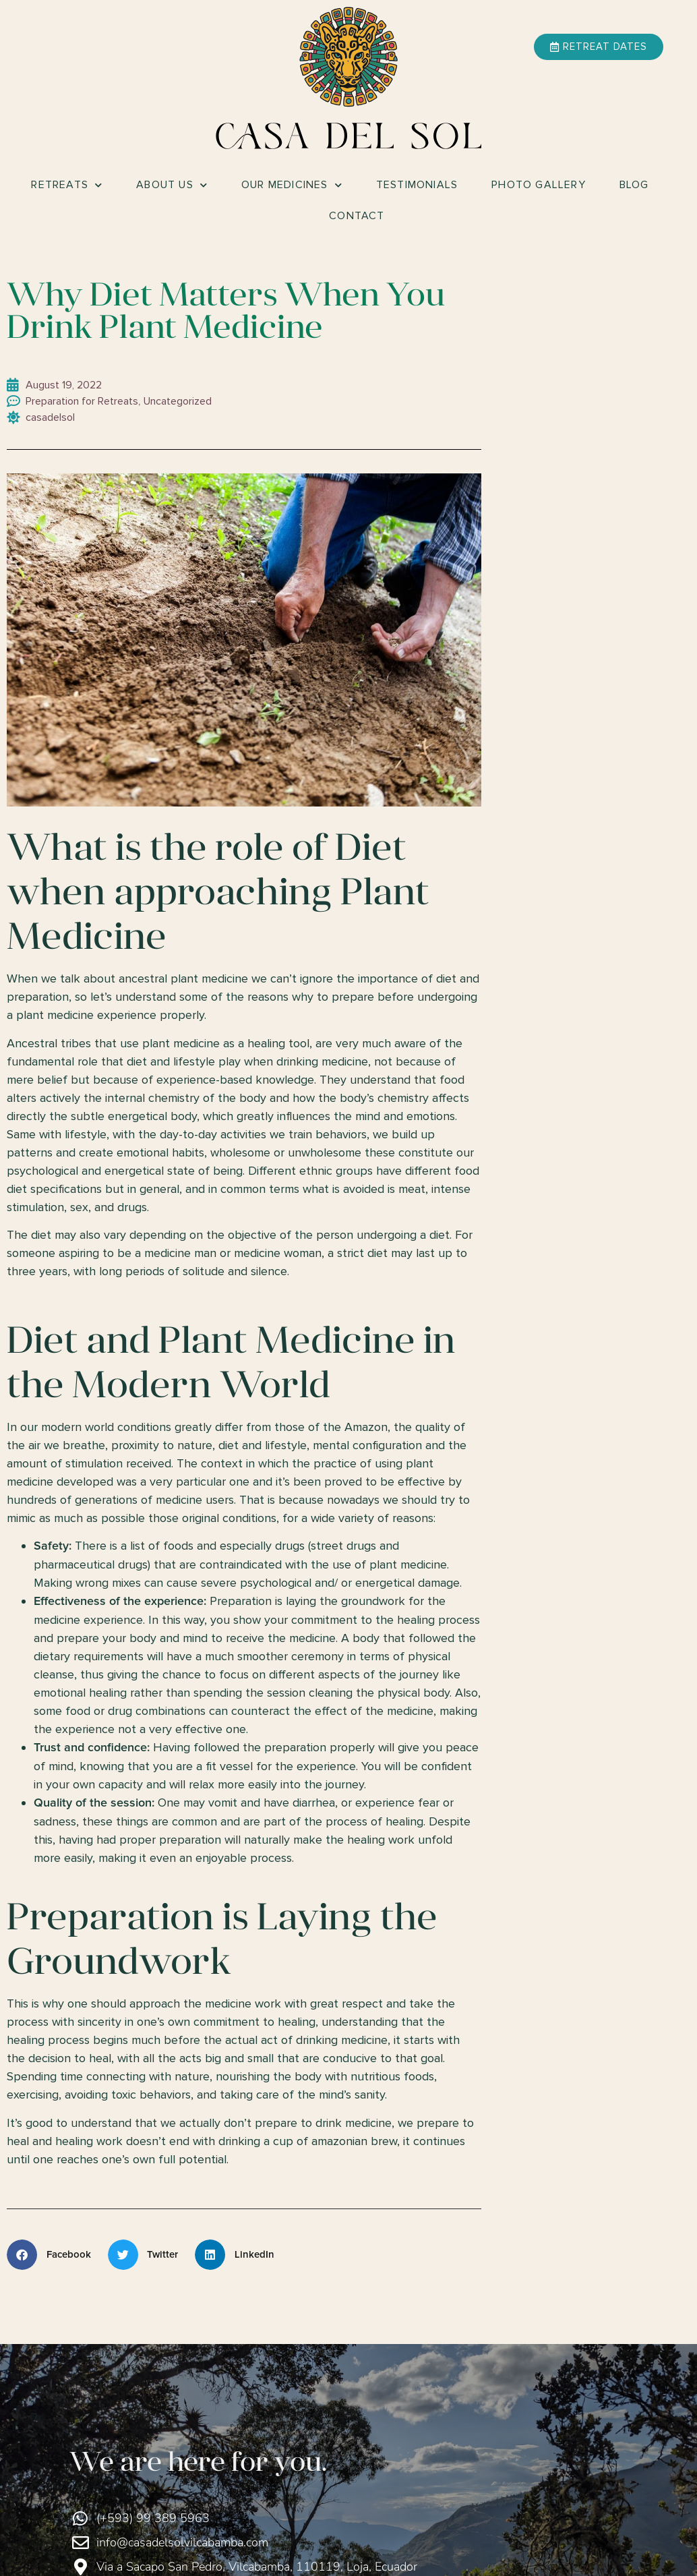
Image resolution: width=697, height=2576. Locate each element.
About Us (172, 185)
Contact (356, 216)
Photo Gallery (538, 185)
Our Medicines (291, 185)
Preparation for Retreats (82, 401)
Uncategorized (178, 401)
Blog (634, 185)
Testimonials (417, 185)
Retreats (66, 185)
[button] (54, 2255)
